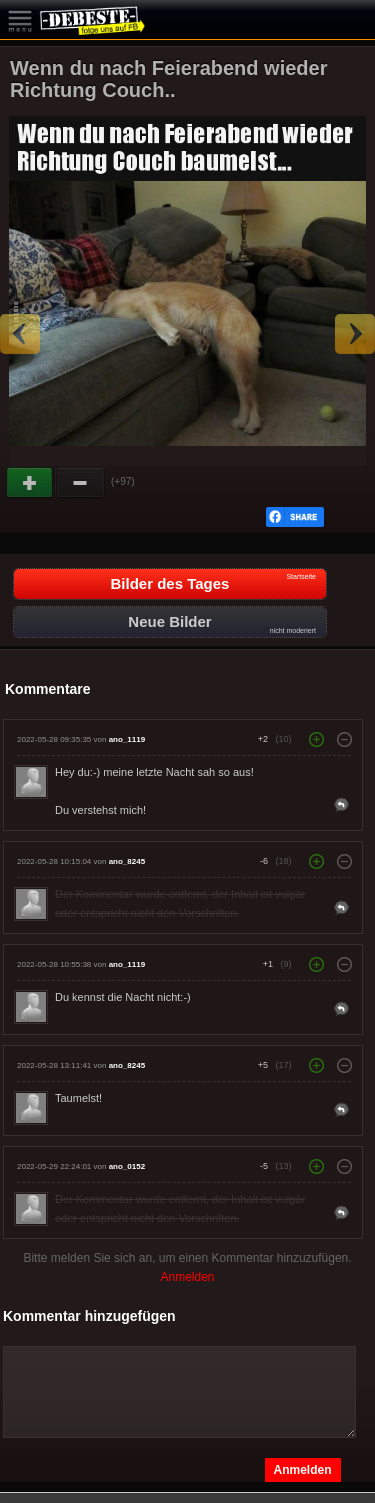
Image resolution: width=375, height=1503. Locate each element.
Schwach (81, 483)
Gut (31, 483)
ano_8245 (127, 861)
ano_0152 (127, 1166)
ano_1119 (127, 739)
